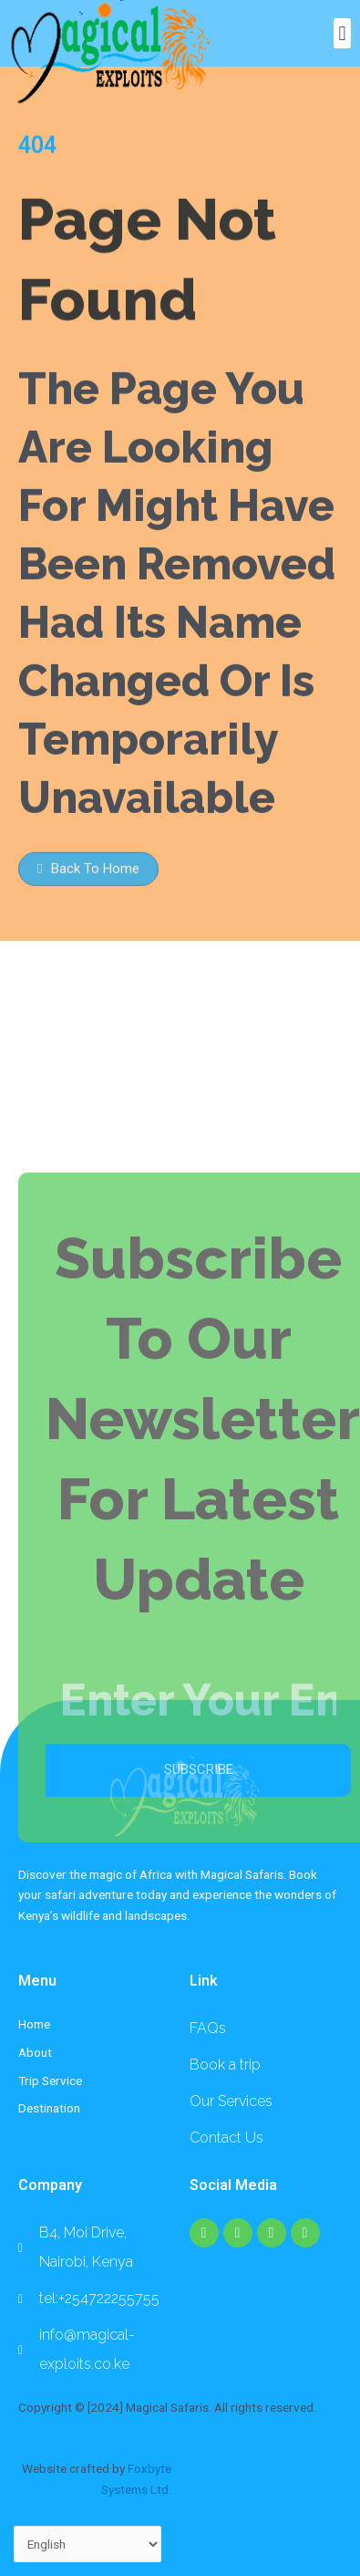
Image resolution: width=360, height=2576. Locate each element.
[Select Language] (87, 2544)
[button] (342, 33)
